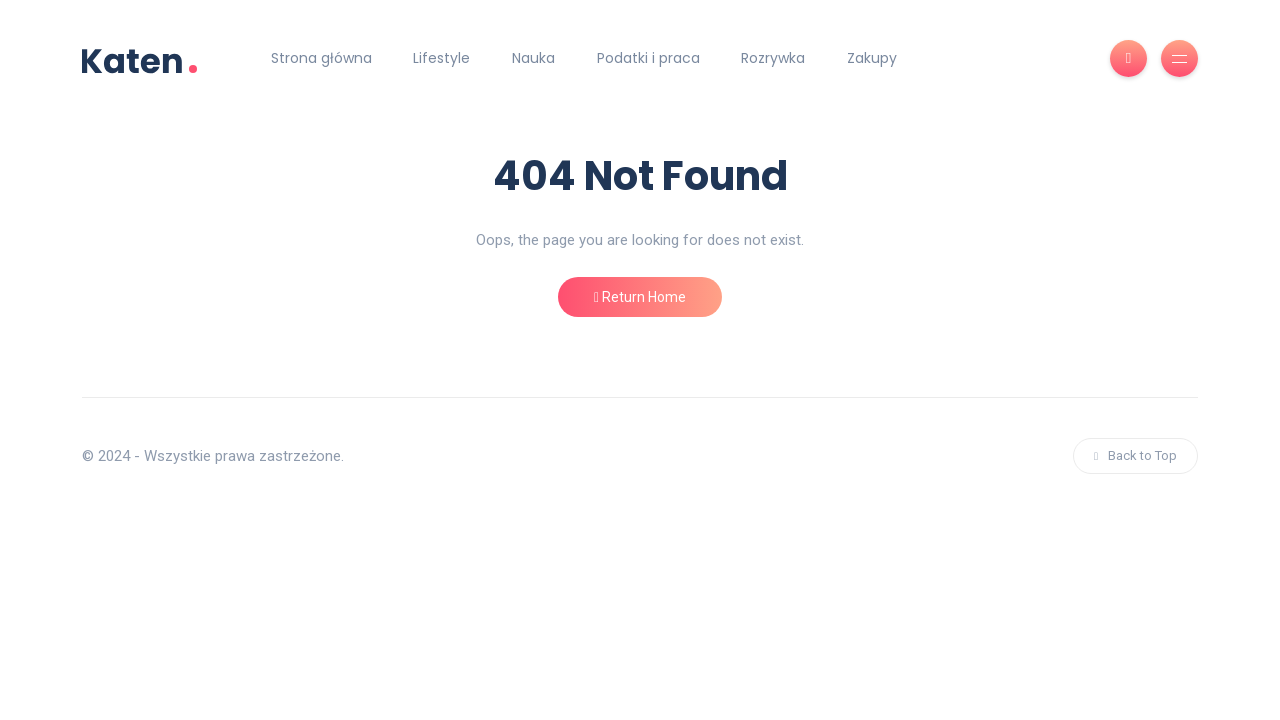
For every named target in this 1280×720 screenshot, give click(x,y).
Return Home (640, 297)
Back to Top (1135, 455)
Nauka (533, 58)
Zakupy (872, 58)
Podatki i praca (648, 58)
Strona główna (321, 58)
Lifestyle (441, 58)
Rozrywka (773, 58)
